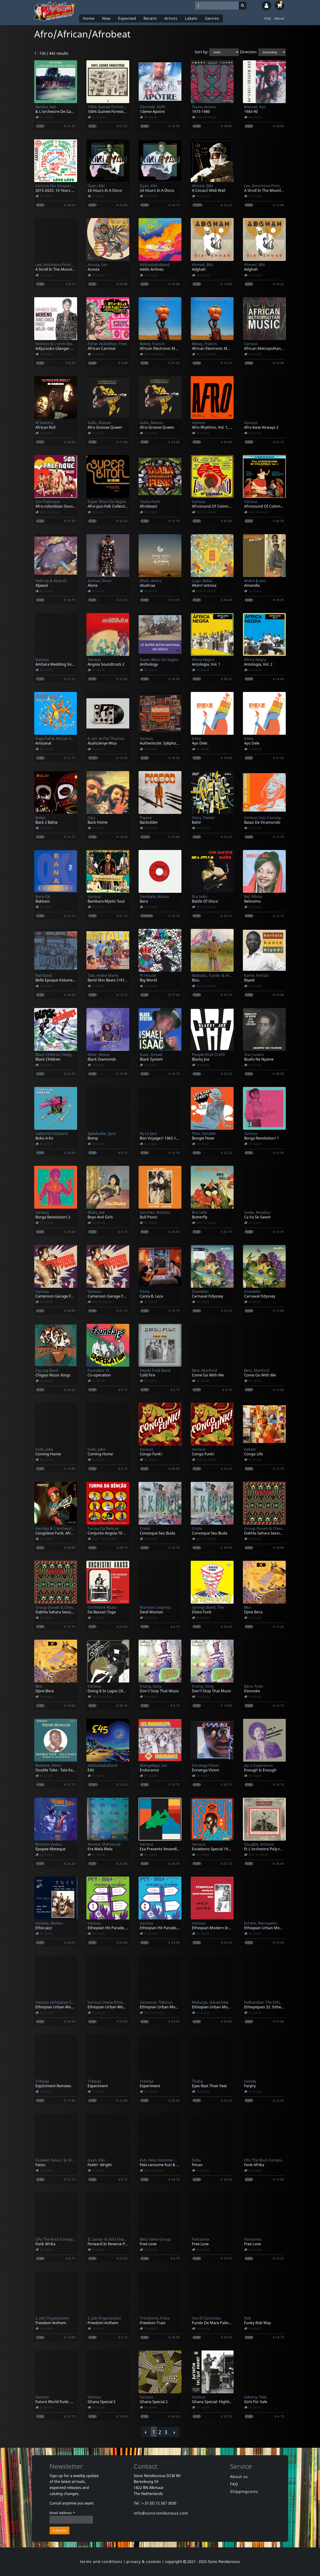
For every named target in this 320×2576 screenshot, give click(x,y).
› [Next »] (174, 2432)
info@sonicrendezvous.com (161, 2513)
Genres (212, 18)
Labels (191, 18)
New (106, 18)
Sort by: (201, 51)
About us (239, 2476)
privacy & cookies (143, 2561)
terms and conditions (101, 2561)
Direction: (248, 51)
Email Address (62, 2513)
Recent (150, 18)
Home (89, 18)
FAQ (267, 18)
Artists (170, 18)
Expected (127, 18)
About (279, 18)
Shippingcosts (244, 2491)
